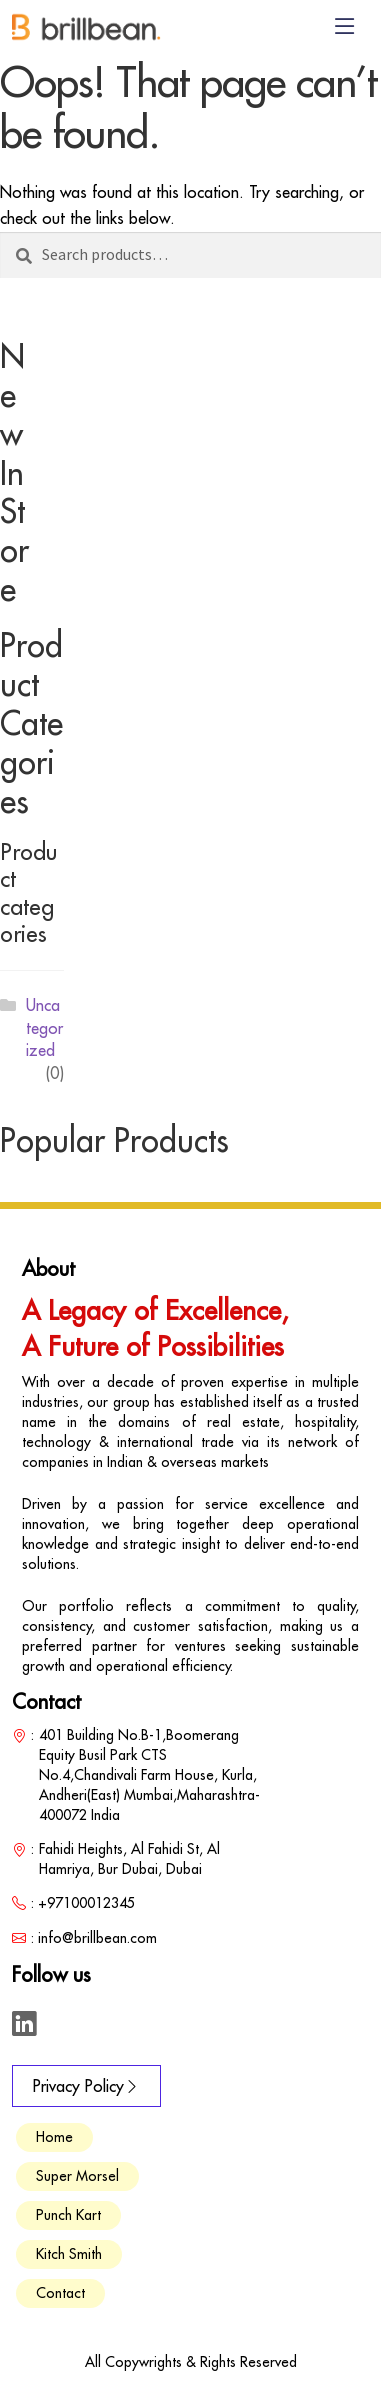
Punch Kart (68, 2215)
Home (54, 2137)
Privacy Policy (86, 2086)
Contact (60, 2293)
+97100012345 (86, 1903)
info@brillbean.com (97, 1938)
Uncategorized (44, 1027)
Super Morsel (77, 2176)
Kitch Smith (69, 2254)
